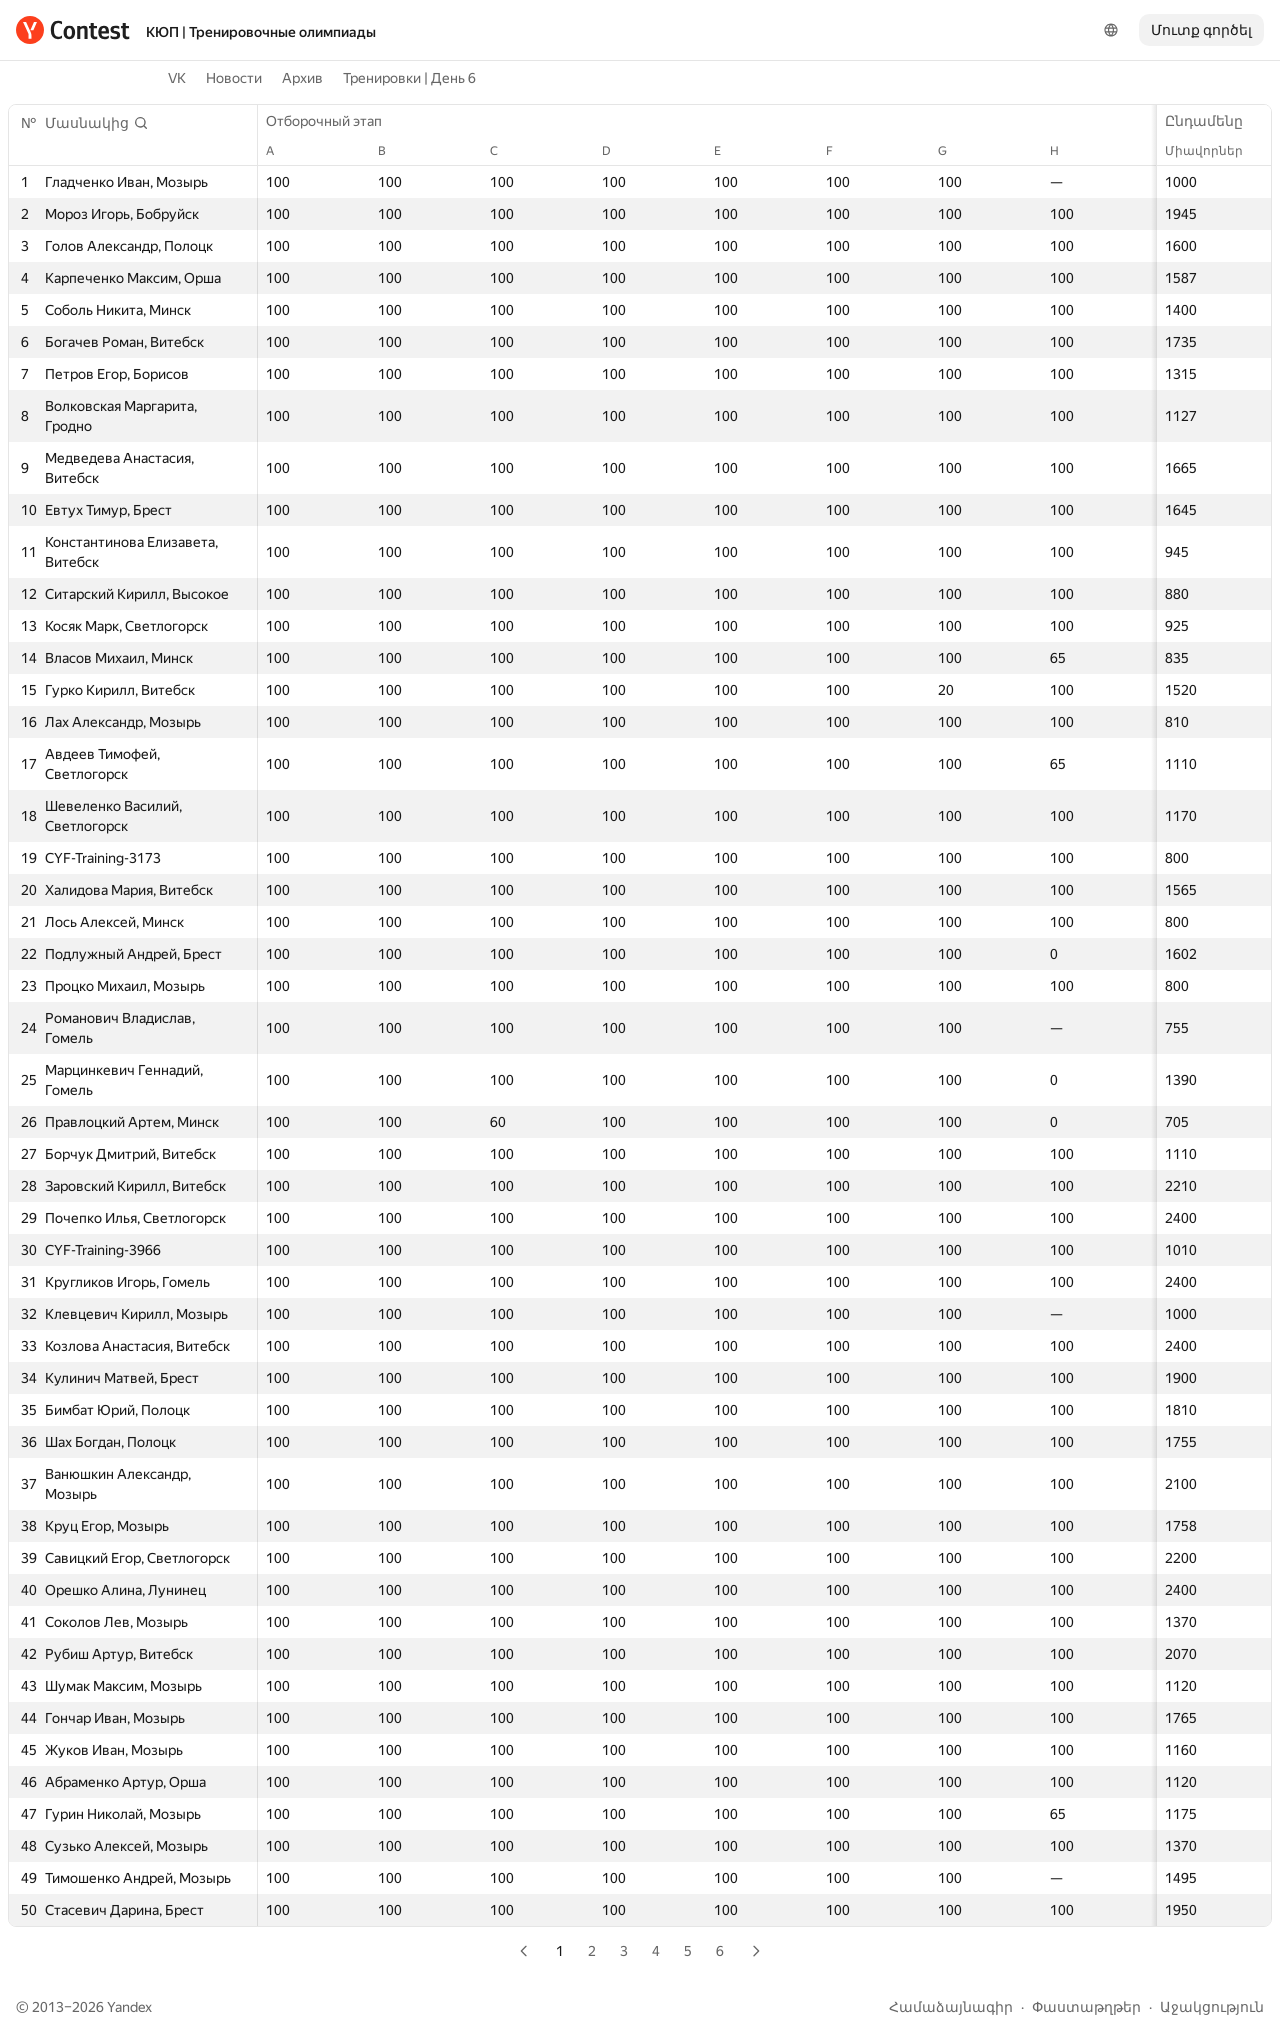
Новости (234, 78)
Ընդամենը (1214, 121)
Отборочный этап (334, 121)
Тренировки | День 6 (409, 78)
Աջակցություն (1212, 2007)
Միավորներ (1214, 151)
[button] (97, 123)
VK (177, 78)
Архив (302, 78)
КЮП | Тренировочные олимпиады (261, 32)
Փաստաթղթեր (1086, 2007)
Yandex (129, 2007)
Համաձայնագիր (951, 2007)
